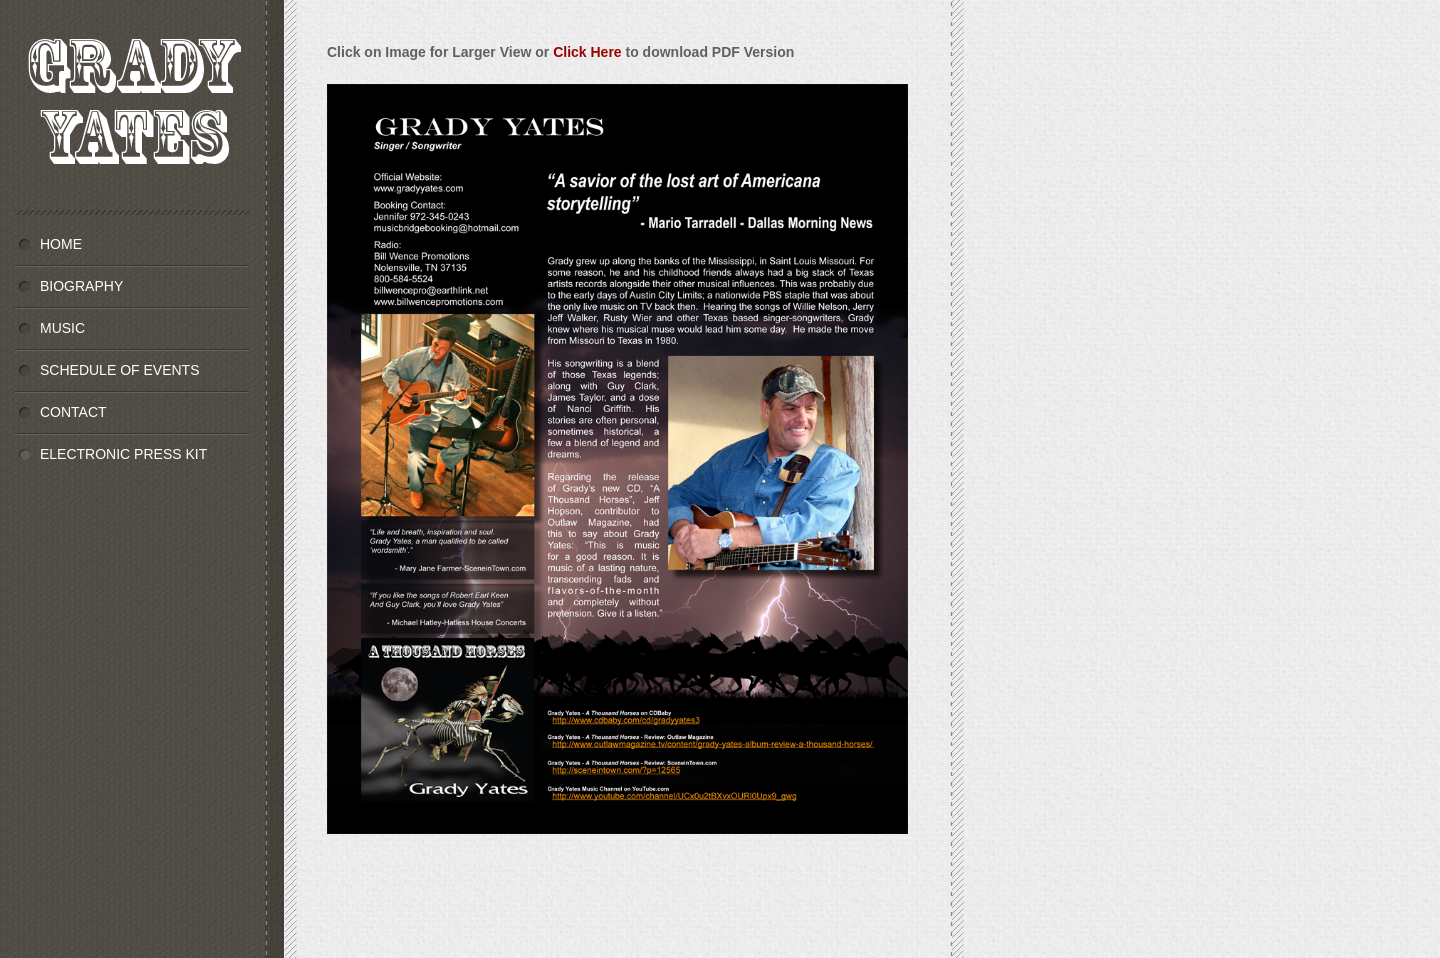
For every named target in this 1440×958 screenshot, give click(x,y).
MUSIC (62, 328)
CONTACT (73, 412)
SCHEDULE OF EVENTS (119, 370)
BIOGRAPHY (81, 286)
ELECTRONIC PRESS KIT (123, 454)
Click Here (587, 52)
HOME (61, 244)
